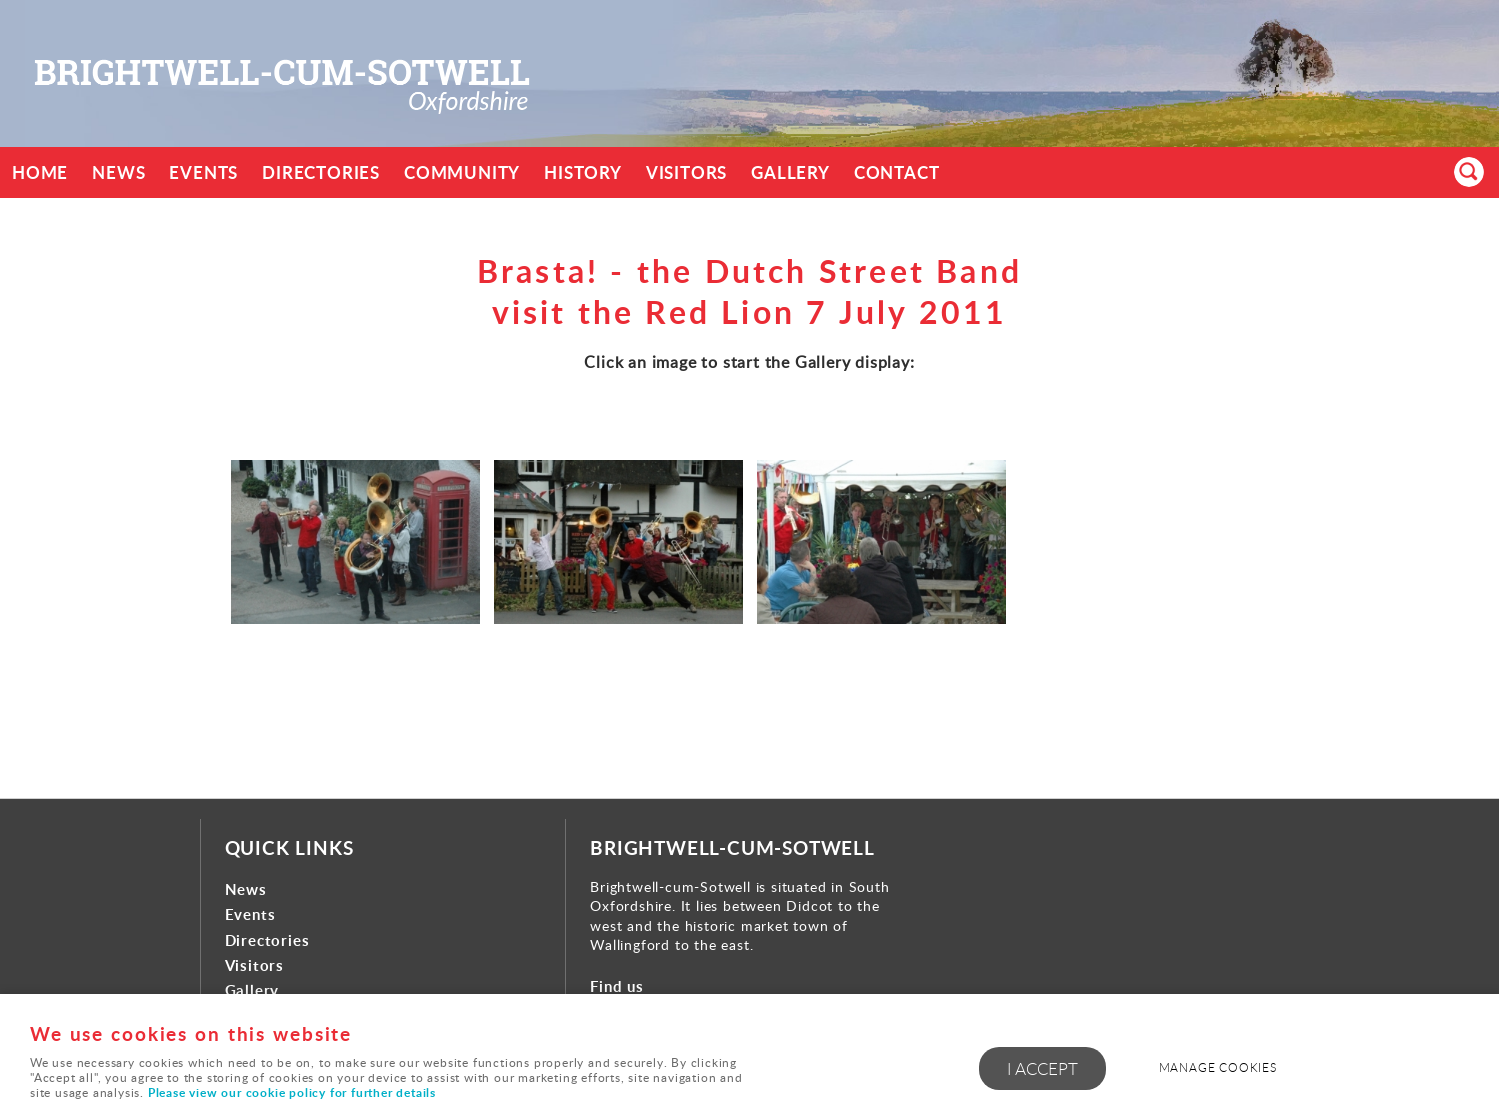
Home (40, 172)
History (583, 172)
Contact (897, 172)
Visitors (686, 172)
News (118, 172)
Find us (617, 986)
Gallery (790, 172)
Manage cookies (1218, 1067)
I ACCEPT (1042, 1068)
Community (462, 172)
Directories (321, 172)
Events (203, 172)
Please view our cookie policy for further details (292, 1092)
